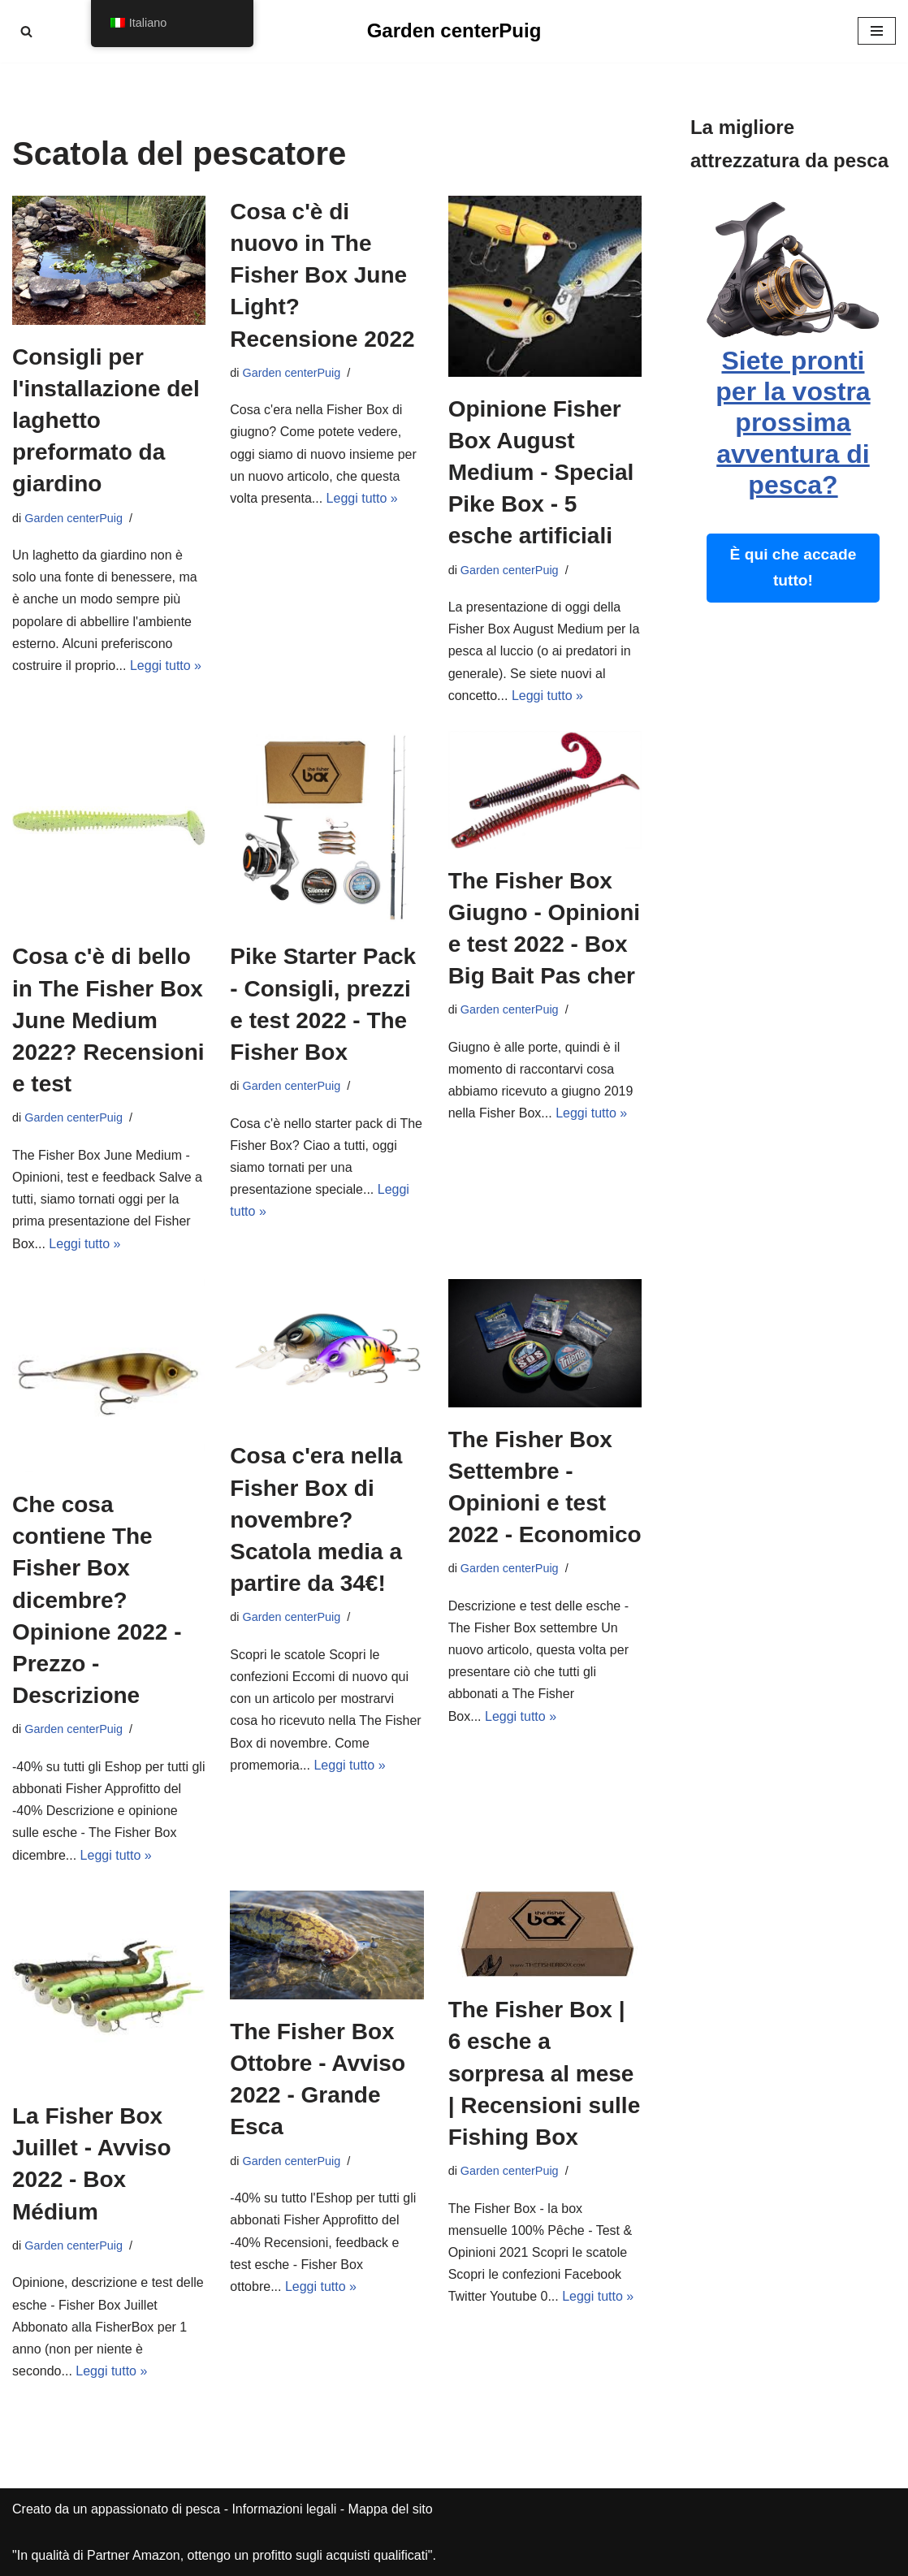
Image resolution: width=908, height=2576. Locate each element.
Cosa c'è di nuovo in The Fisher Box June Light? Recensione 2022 (322, 275)
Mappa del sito (390, 2509)
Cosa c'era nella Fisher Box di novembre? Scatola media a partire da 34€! (316, 1519)
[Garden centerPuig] (454, 31)
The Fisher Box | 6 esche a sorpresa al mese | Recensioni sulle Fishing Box (544, 2073)
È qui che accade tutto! (793, 568)
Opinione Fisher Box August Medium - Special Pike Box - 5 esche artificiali (541, 472)
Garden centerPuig (73, 518)
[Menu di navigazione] (877, 31)
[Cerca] (26, 31)
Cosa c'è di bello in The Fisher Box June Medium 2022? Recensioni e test (108, 1020)
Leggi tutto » (165, 665)
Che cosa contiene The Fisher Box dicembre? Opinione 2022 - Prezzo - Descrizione (97, 1600)
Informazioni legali (283, 2509)
